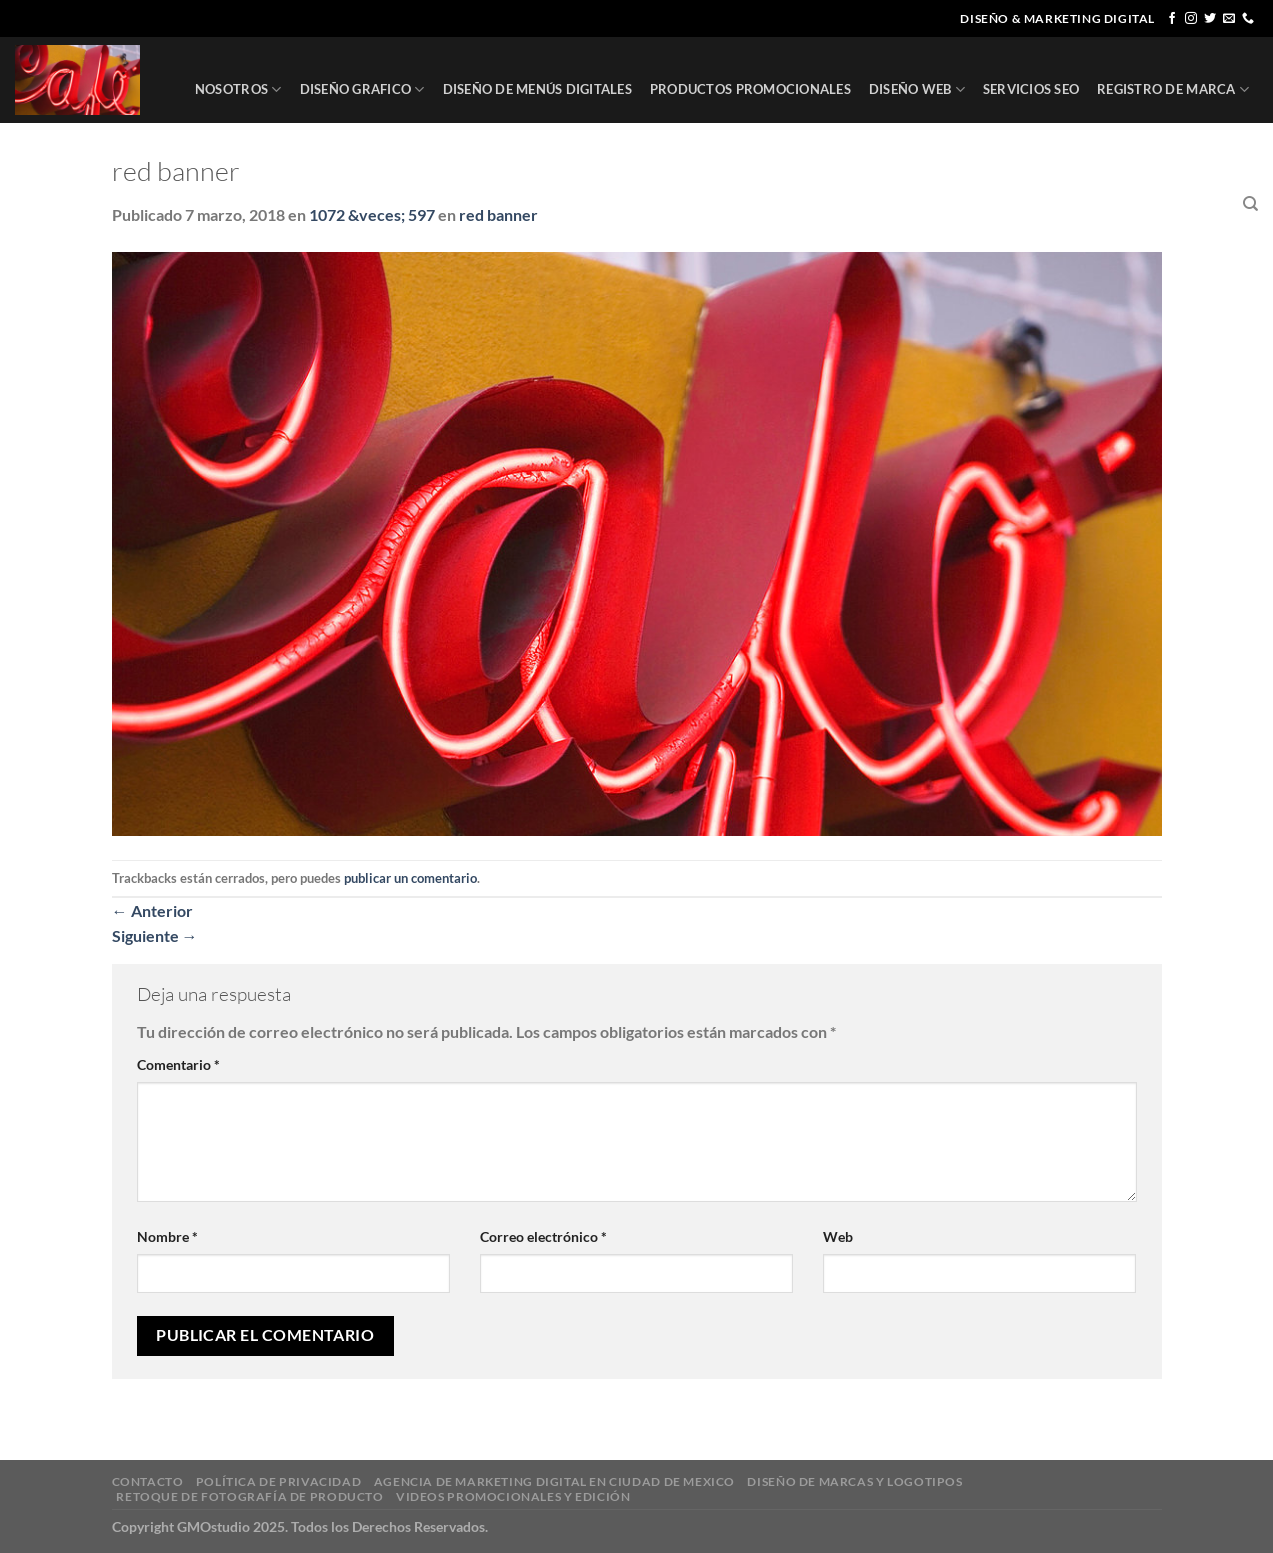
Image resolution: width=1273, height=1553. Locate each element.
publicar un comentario (410, 878)
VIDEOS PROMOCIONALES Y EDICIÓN (513, 1496)
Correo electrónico (543, 1236)
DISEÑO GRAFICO (362, 89)
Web (838, 1236)
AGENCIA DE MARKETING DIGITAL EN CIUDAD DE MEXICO (554, 1481)
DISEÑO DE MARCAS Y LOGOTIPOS (854, 1481)
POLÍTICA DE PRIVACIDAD (278, 1481)
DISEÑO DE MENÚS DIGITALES (537, 89)
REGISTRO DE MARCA (1173, 89)
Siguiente (155, 935)
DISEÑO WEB (917, 89)
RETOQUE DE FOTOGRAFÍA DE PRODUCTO (249, 1496)
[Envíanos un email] (1229, 19)
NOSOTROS (238, 89)
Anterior (152, 910)
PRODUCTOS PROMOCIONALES (750, 89)
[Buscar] (1250, 204)
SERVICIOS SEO (1031, 89)
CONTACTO (1188, 204)
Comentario (178, 1064)
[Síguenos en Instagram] (1191, 19)
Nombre (167, 1236)
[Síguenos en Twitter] (1210, 19)
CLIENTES (1102, 204)
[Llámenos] (1248, 19)
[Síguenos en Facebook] (1172, 19)
